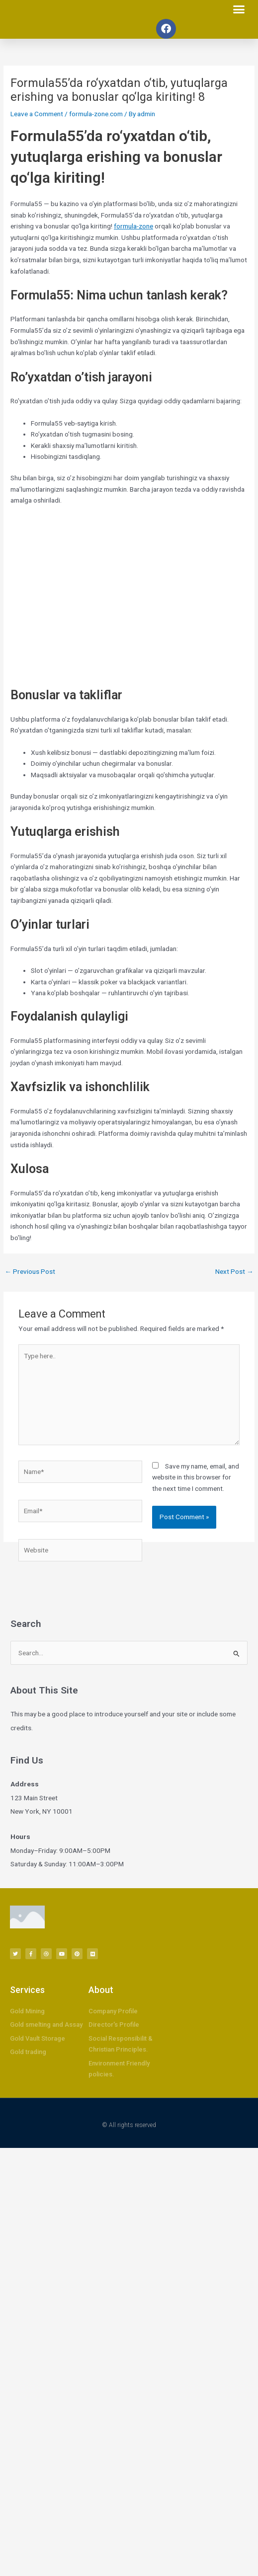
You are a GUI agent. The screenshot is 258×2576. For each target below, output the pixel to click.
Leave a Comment (36, 114)
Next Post (234, 1271)
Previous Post (29, 1271)
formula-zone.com (96, 114)
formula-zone (133, 226)
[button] (239, 9)
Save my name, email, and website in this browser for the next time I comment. (195, 1477)
